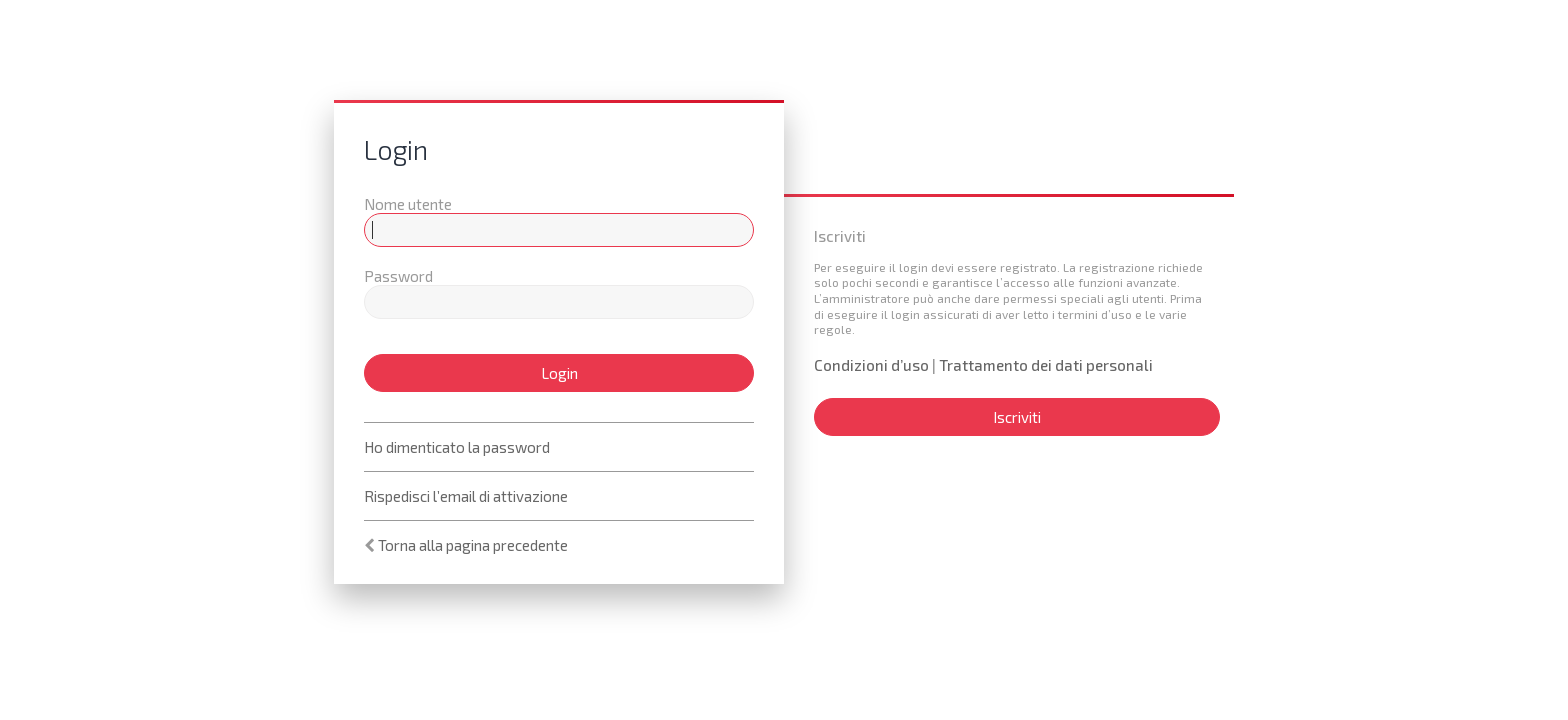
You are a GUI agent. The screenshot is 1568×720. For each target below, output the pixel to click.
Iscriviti (1017, 417)
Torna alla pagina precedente (473, 545)
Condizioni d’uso (871, 365)
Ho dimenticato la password (457, 447)
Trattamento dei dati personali (1046, 365)
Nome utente (408, 204)
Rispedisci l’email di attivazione (466, 496)
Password (398, 276)
